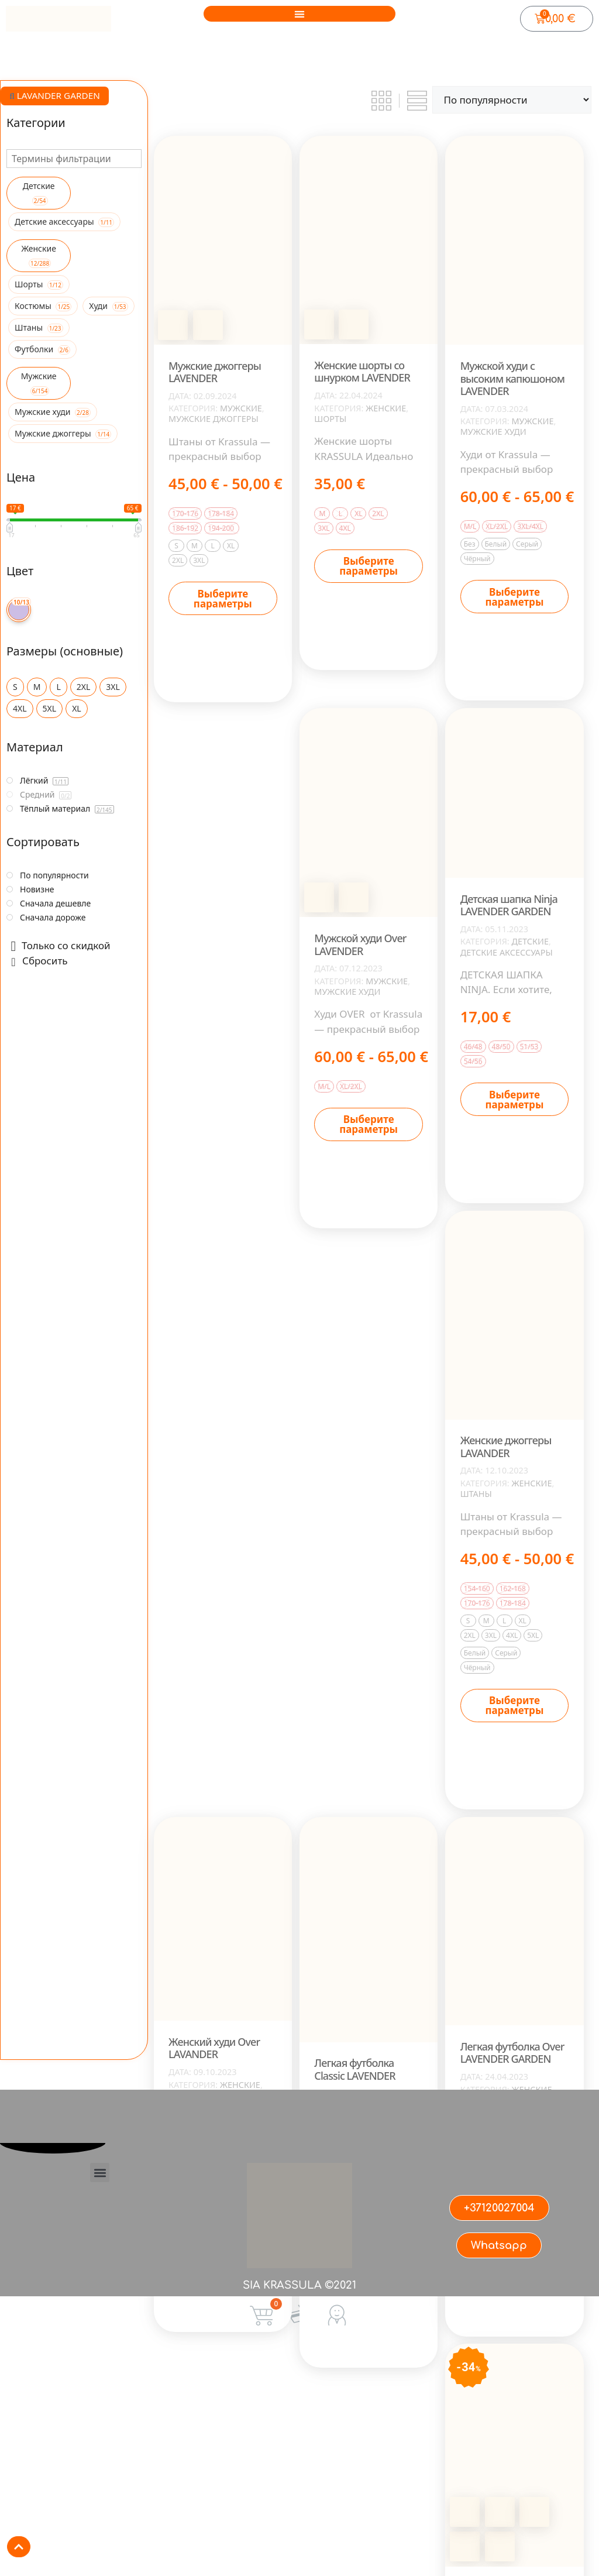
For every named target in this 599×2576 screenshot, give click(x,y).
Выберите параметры (223, 598)
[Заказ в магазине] (511, 100)
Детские (530, 941)
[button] (299, 14)
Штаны (476, 1494)
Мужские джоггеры (213, 419)
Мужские (241, 408)
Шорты (330, 419)
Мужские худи (493, 432)
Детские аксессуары (506, 952)
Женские (386, 408)
